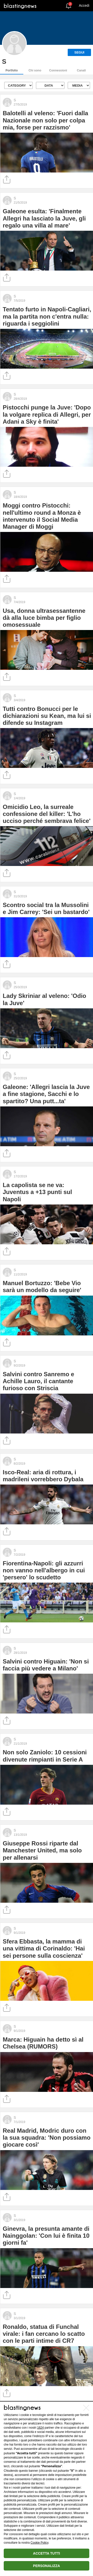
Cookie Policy (39, 2542)
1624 (40, 2427)
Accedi (84, 5)
